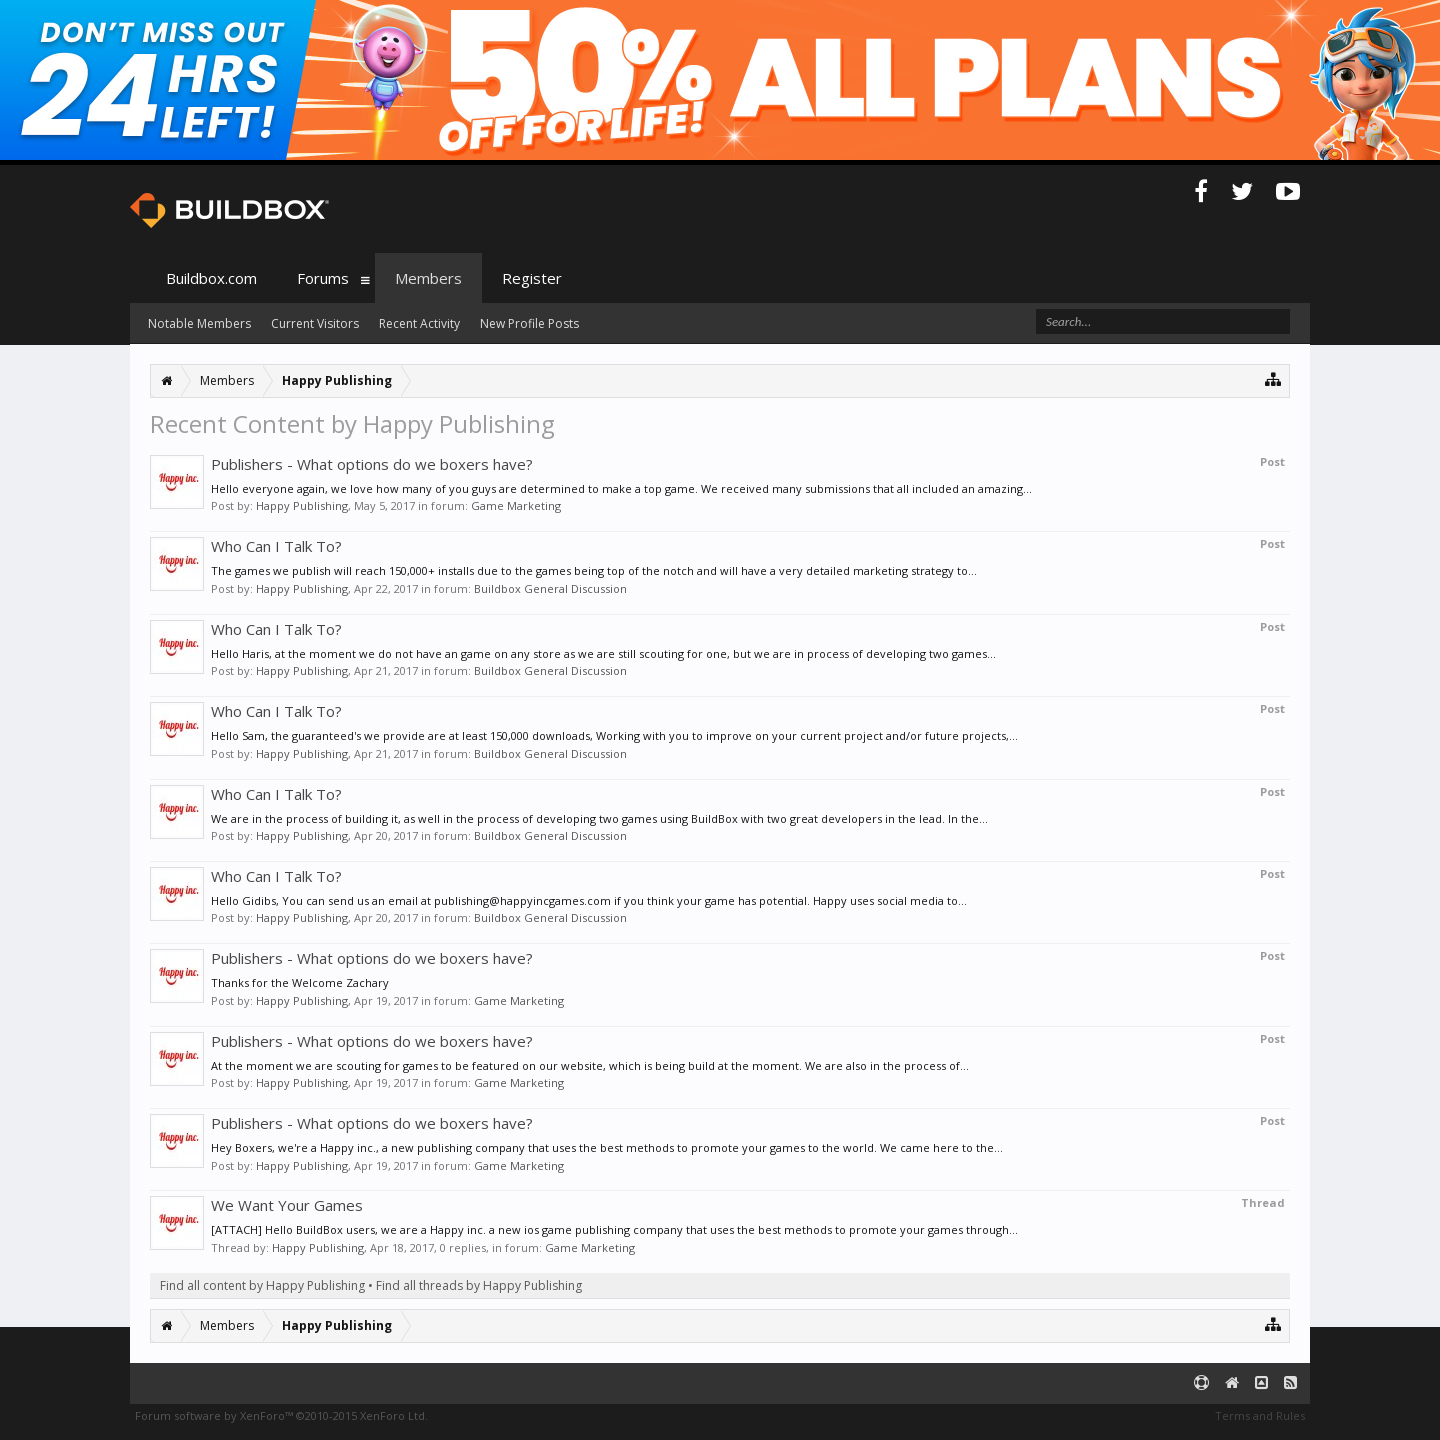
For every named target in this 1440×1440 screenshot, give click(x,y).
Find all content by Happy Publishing (262, 1285)
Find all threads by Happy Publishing (479, 1285)
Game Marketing (516, 505)
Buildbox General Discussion (550, 588)
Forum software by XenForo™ (281, 1415)
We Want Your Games (287, 1205)
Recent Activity (419, 323)
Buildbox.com (211, 278)
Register (532, 278)
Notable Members (199, 323)
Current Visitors (315, 323)
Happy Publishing (302, 505)
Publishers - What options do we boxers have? (372, 464)
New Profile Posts (529, 323)
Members (428, 278)
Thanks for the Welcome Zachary (300, 982)
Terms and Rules (1260, 1415)
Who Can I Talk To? (276, 546)
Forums (323, 278)
